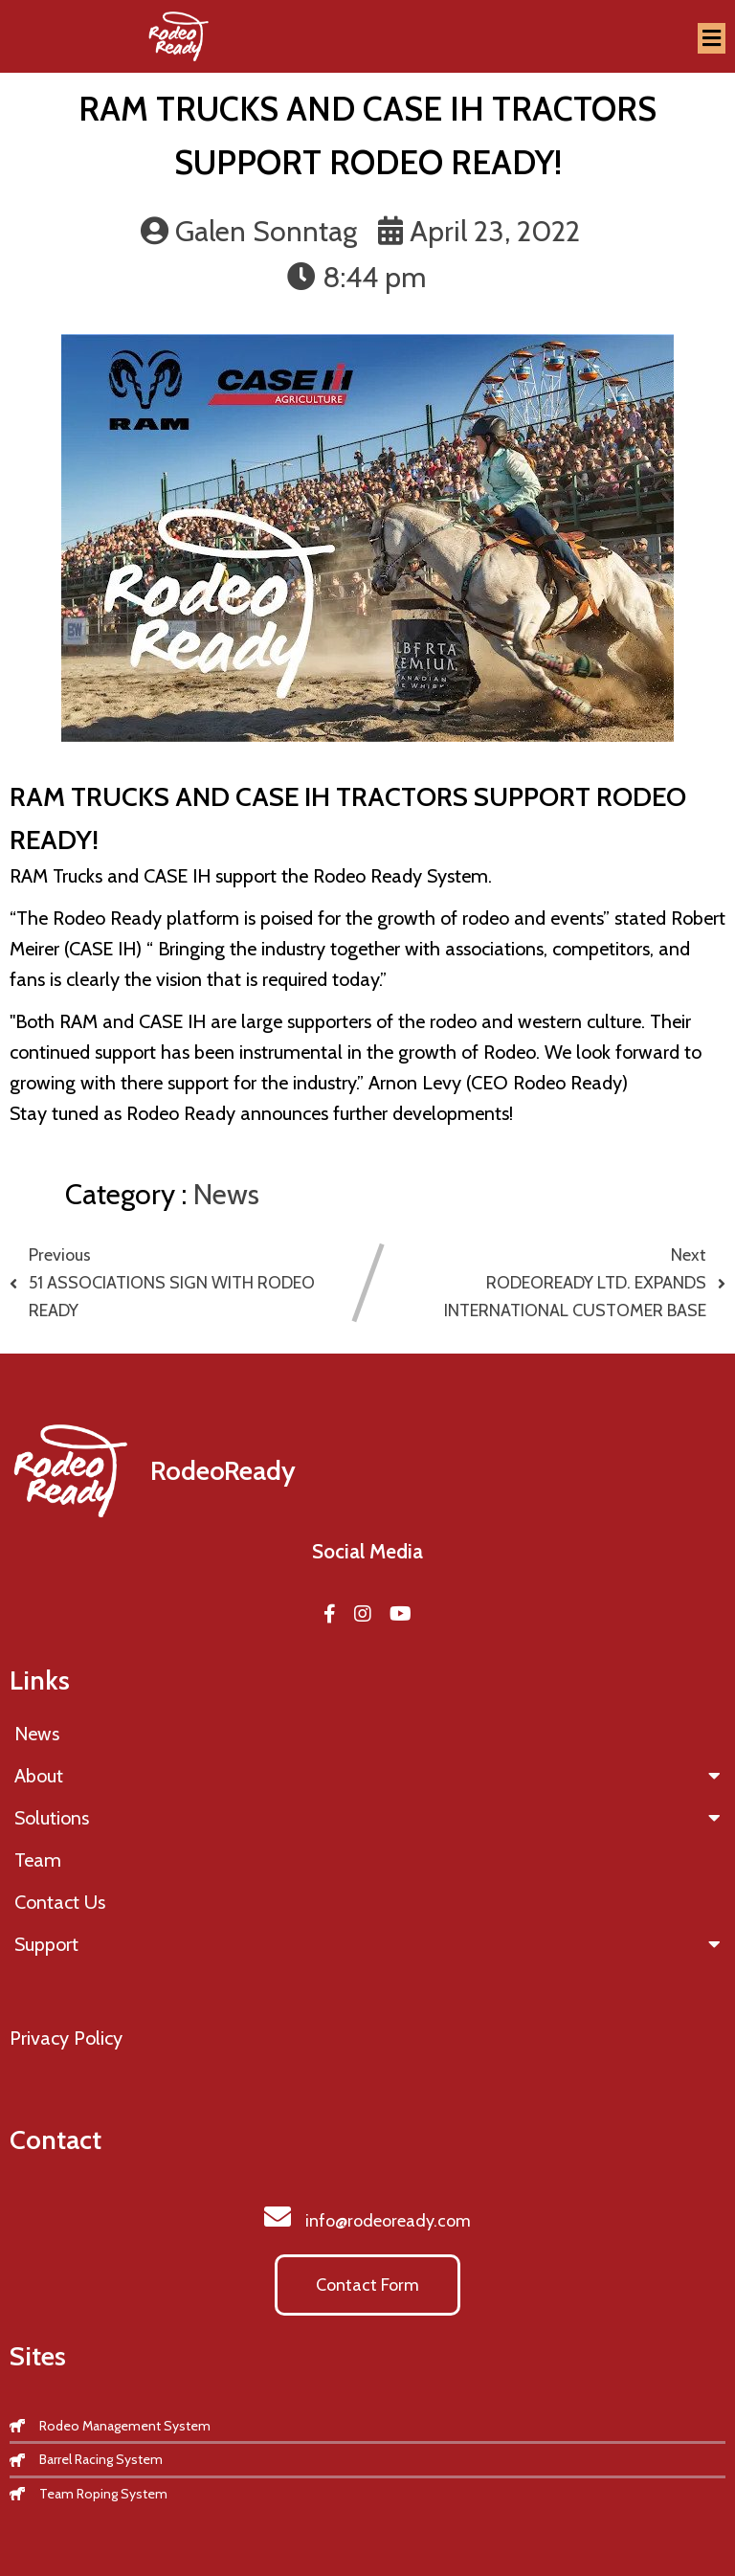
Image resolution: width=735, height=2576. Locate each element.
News (226, 1194)
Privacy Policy (66, 2038)
